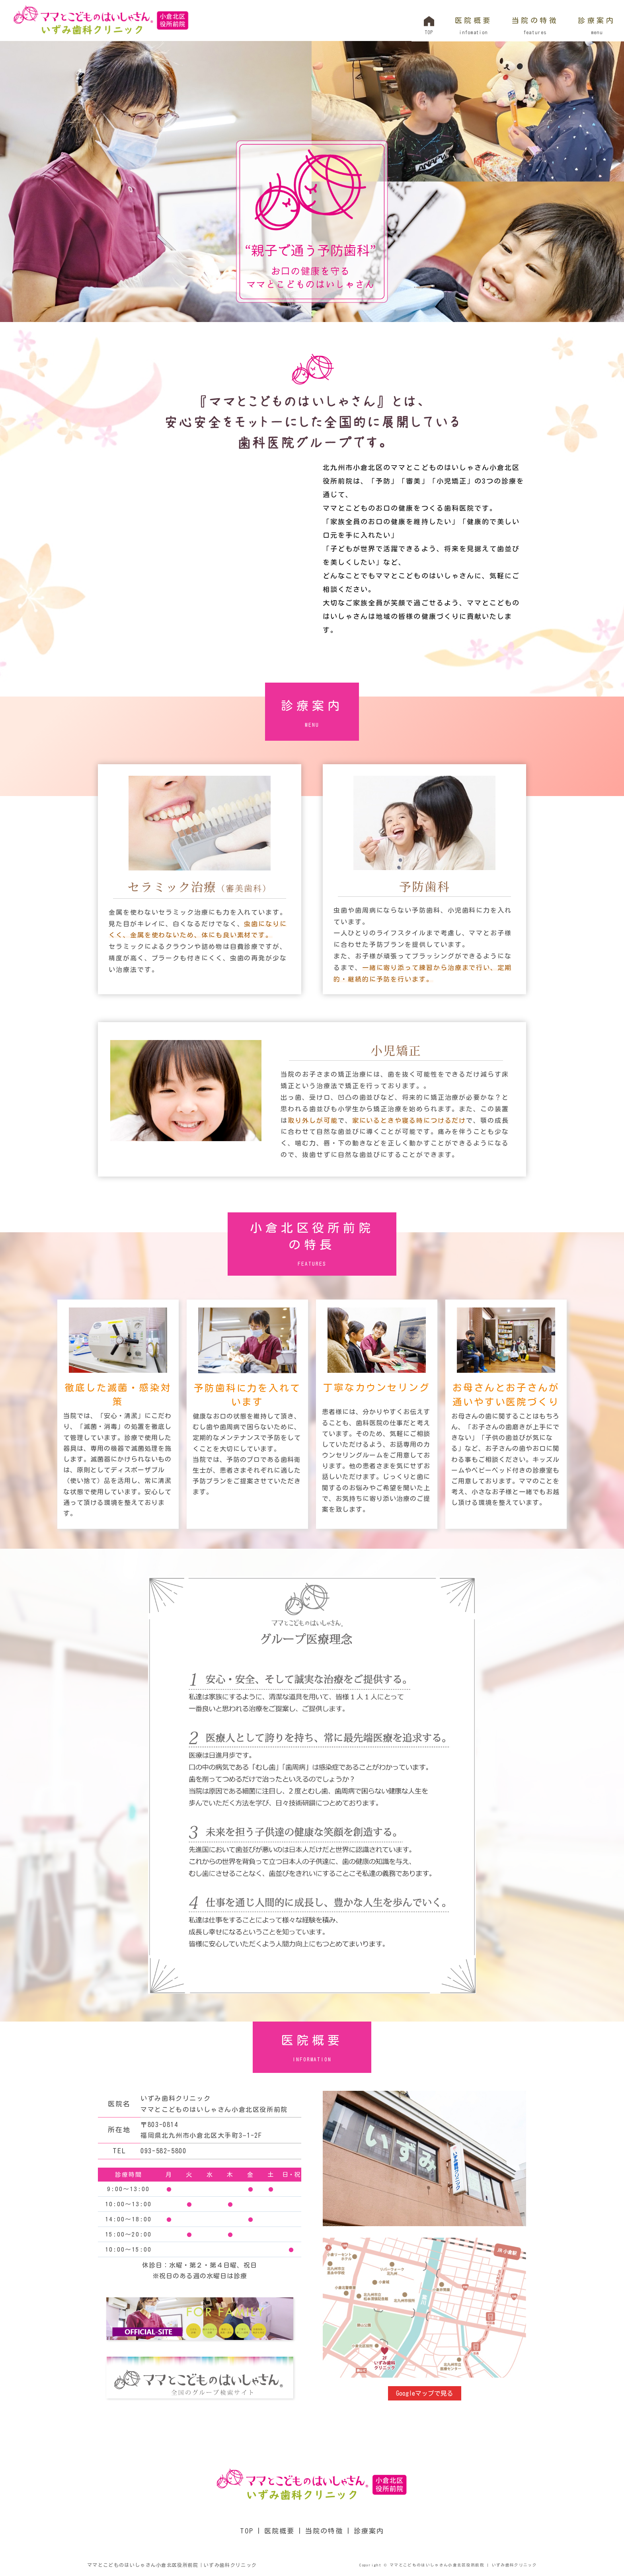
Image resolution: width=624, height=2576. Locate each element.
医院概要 (472, 27)
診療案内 (595, 27)
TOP (247, 2530)
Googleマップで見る (424, 2393)
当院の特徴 (534, 27)
